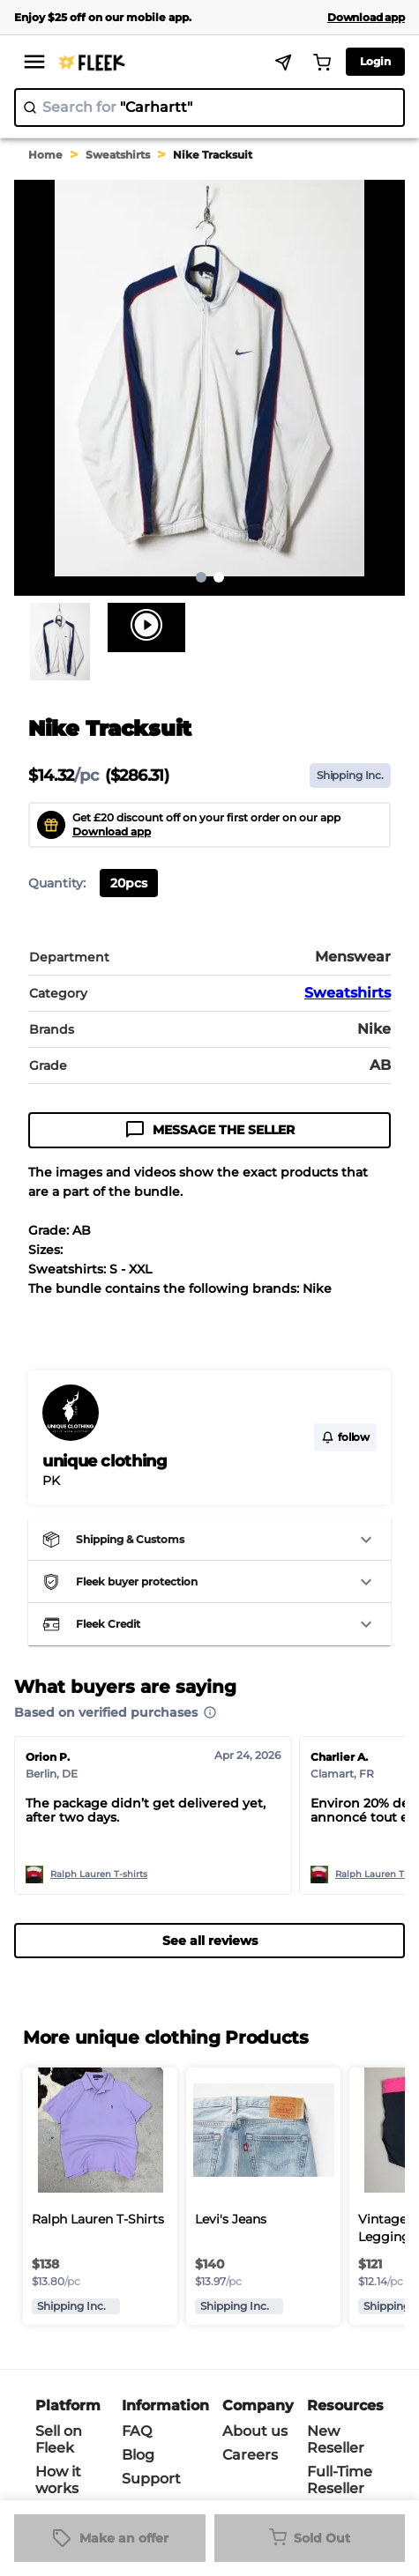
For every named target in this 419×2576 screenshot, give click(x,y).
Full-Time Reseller (339, 2480)
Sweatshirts (118, 154)
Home (45, 154)
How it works (58, 2480)
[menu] (34, 61)
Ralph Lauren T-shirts (98, 1874)
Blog (138, 2454)
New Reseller (335, 2439)
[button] (209, 1539)
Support (151, 2478)
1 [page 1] (201, 577)
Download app (111, 831)
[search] (209, 107)
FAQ (137, 2431)
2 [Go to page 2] (218, 577)
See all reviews (209, 1941)
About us (255, 2431)
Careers (250, 2454)
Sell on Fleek (58, 2439)
